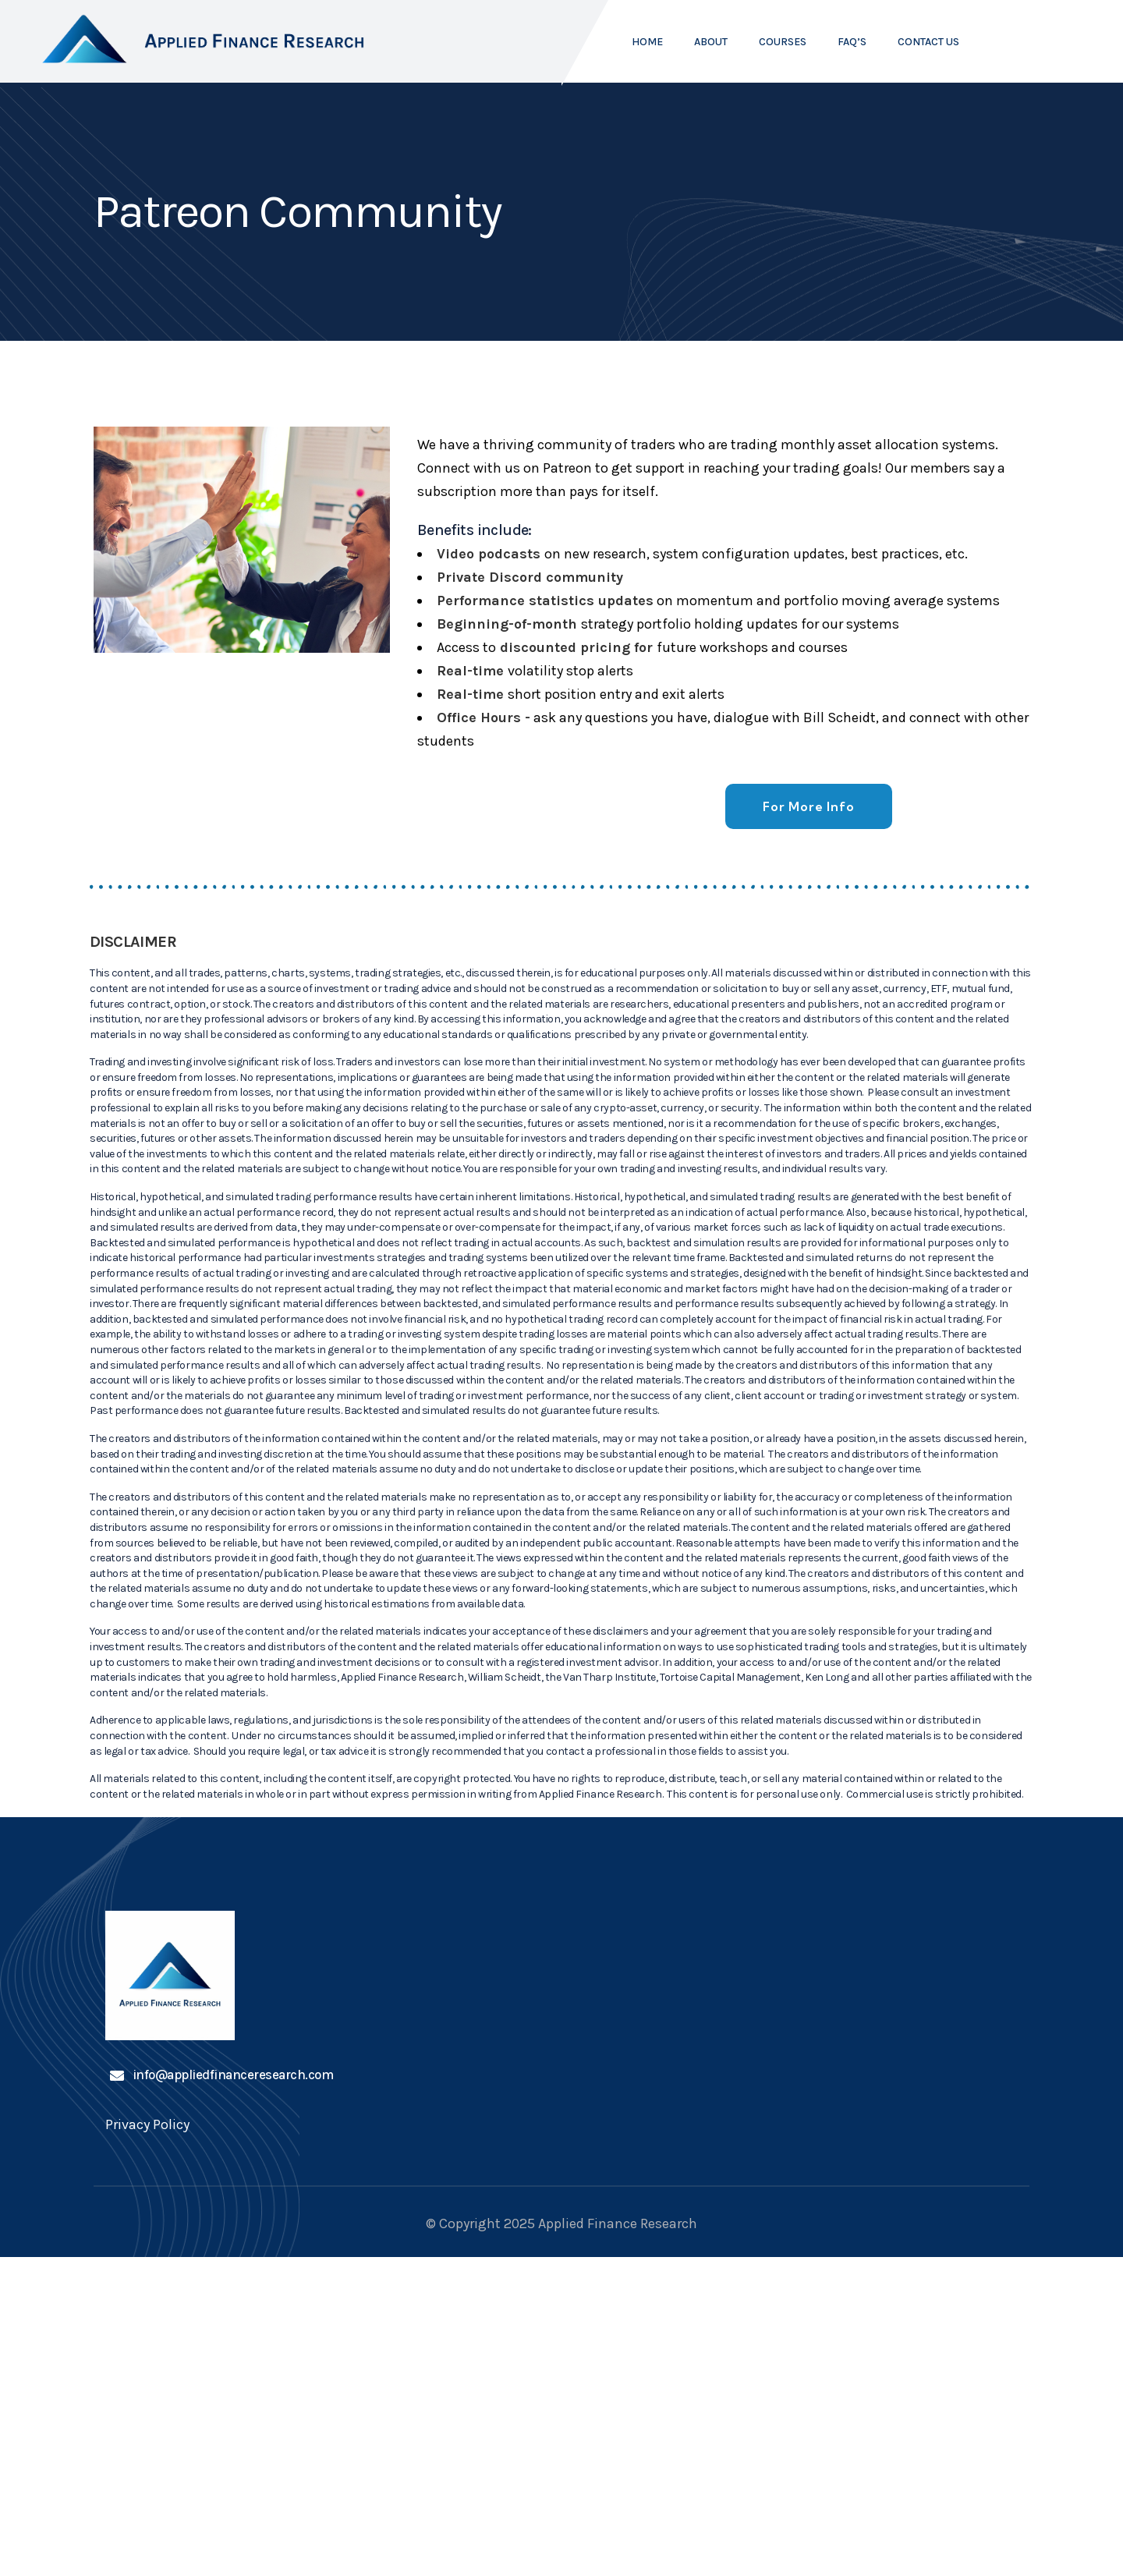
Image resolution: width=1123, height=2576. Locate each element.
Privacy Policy (147, 2128)
